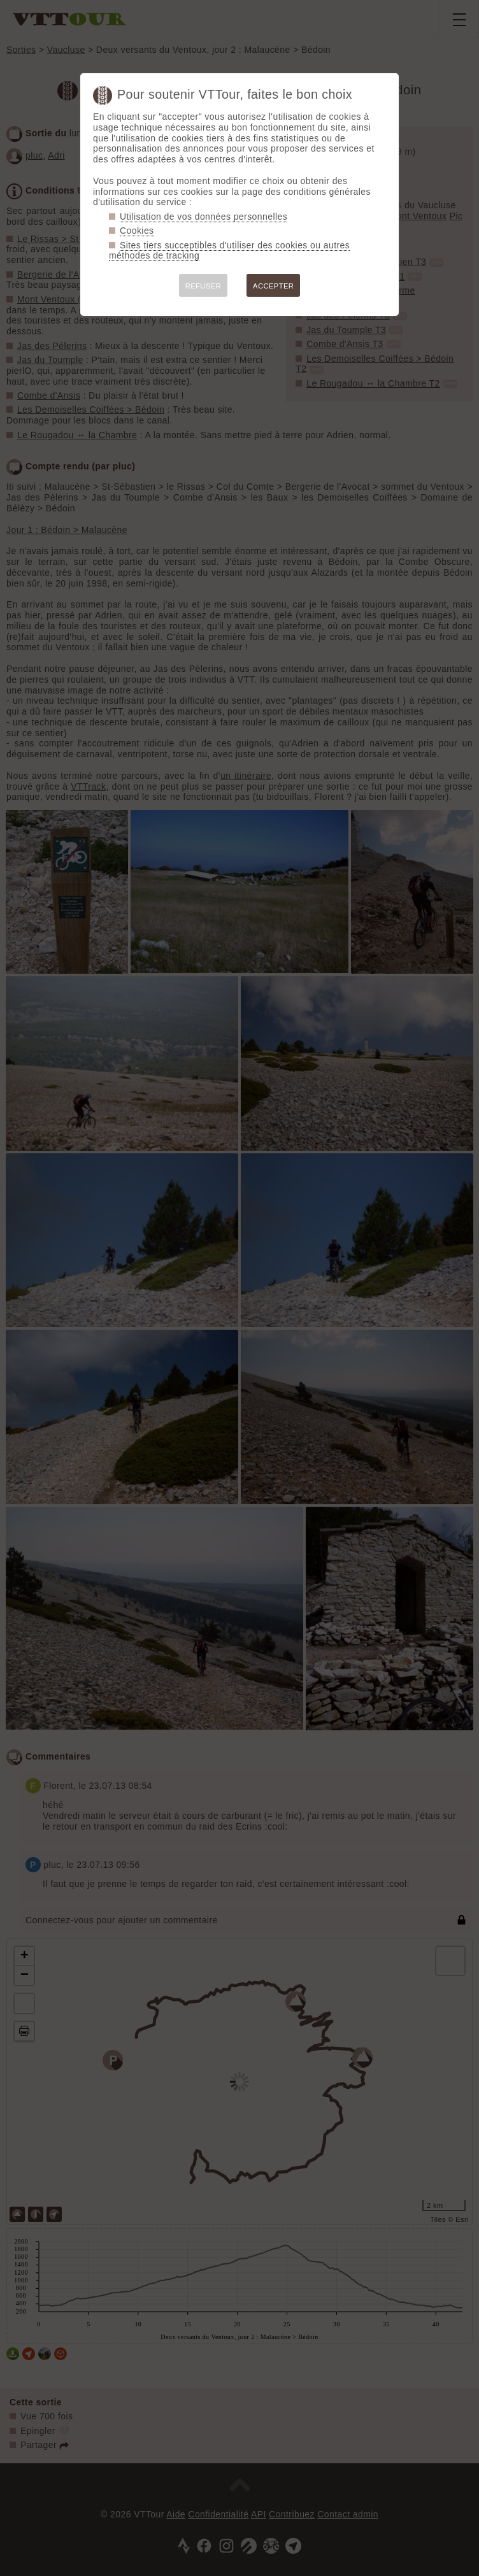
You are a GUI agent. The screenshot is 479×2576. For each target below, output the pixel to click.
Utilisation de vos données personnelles (203, 216)
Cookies (137, 230)
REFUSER (203, 286)
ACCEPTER (273, 286)
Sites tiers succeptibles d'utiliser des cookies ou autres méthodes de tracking (229, 250)
